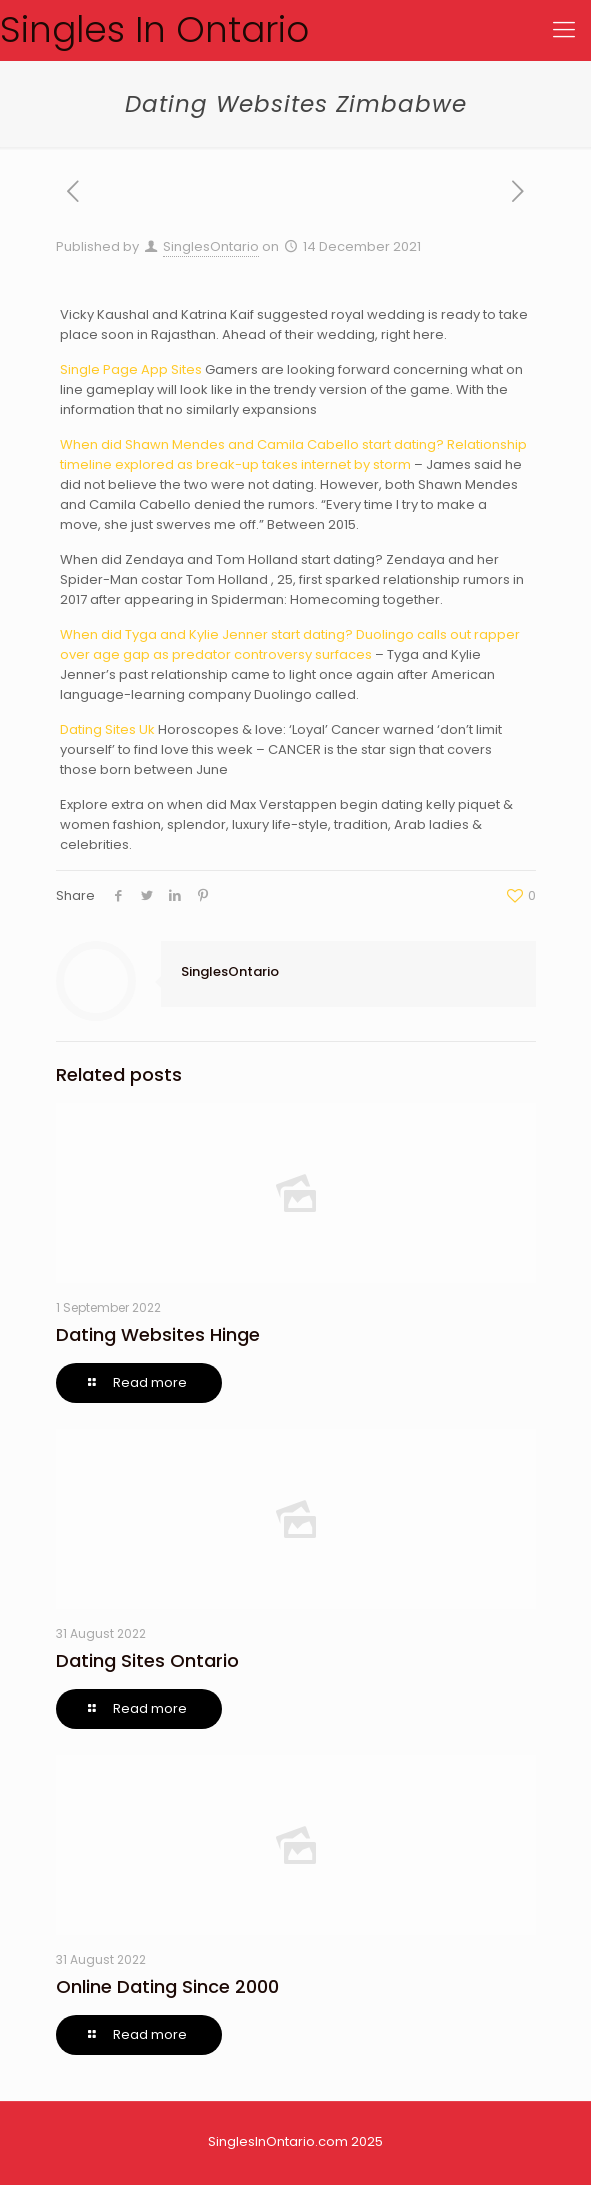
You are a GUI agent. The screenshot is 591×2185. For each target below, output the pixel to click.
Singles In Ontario (154, 30)
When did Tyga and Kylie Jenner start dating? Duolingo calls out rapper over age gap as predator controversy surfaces (290, 644)
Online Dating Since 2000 (167, 1986)
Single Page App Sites (131, 369)
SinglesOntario (211, 246)
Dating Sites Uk (107, 729)
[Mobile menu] (564, 30)
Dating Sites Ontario (147, 1660)
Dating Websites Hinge (158, 1334)
